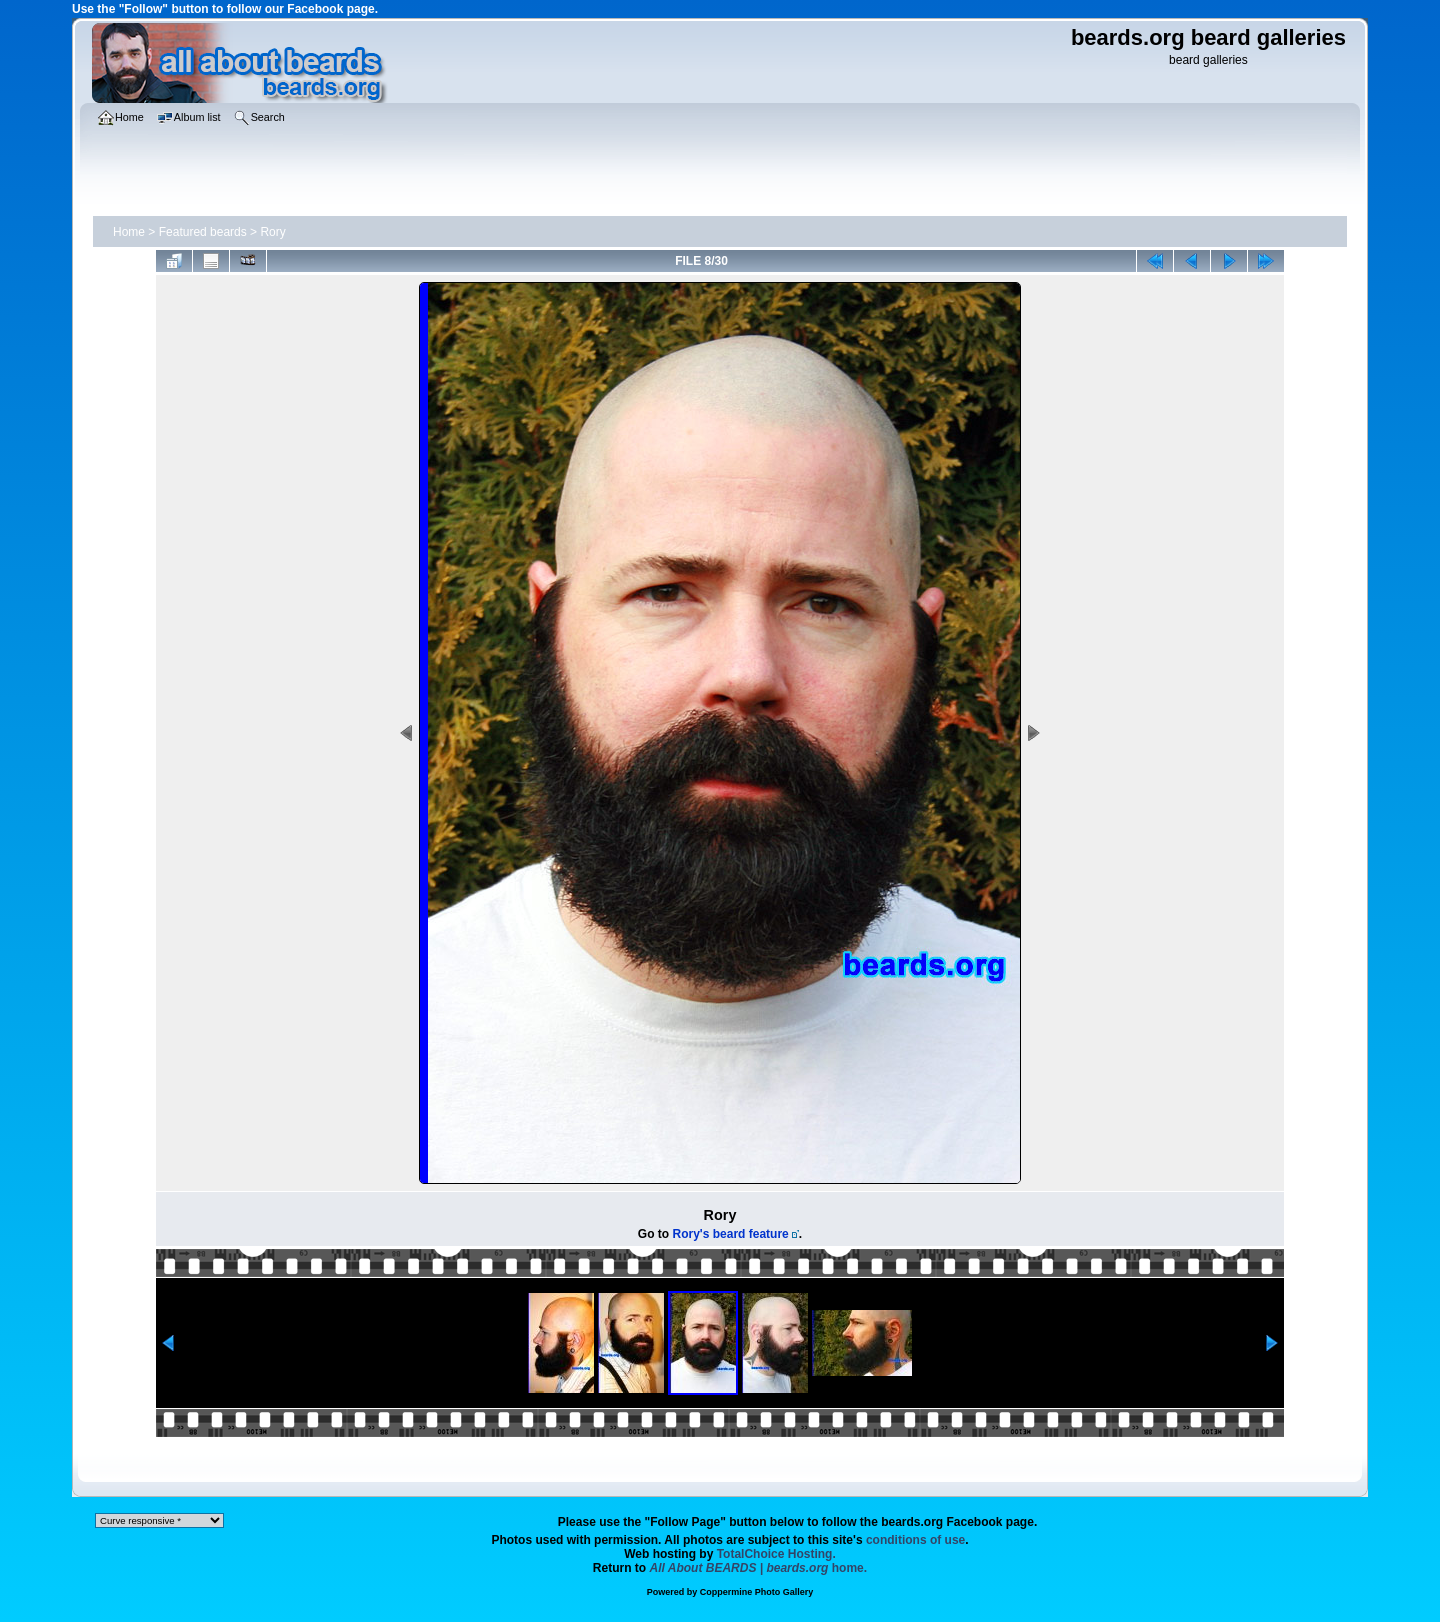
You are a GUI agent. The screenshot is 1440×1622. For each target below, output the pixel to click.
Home (129, 232)
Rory (272, 232)
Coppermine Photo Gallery (757, 1592)
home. (759, 1568)
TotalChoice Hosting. (776, 1554)
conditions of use (915, 1540)
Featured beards (203, 232)
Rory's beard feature (731, 1234)
